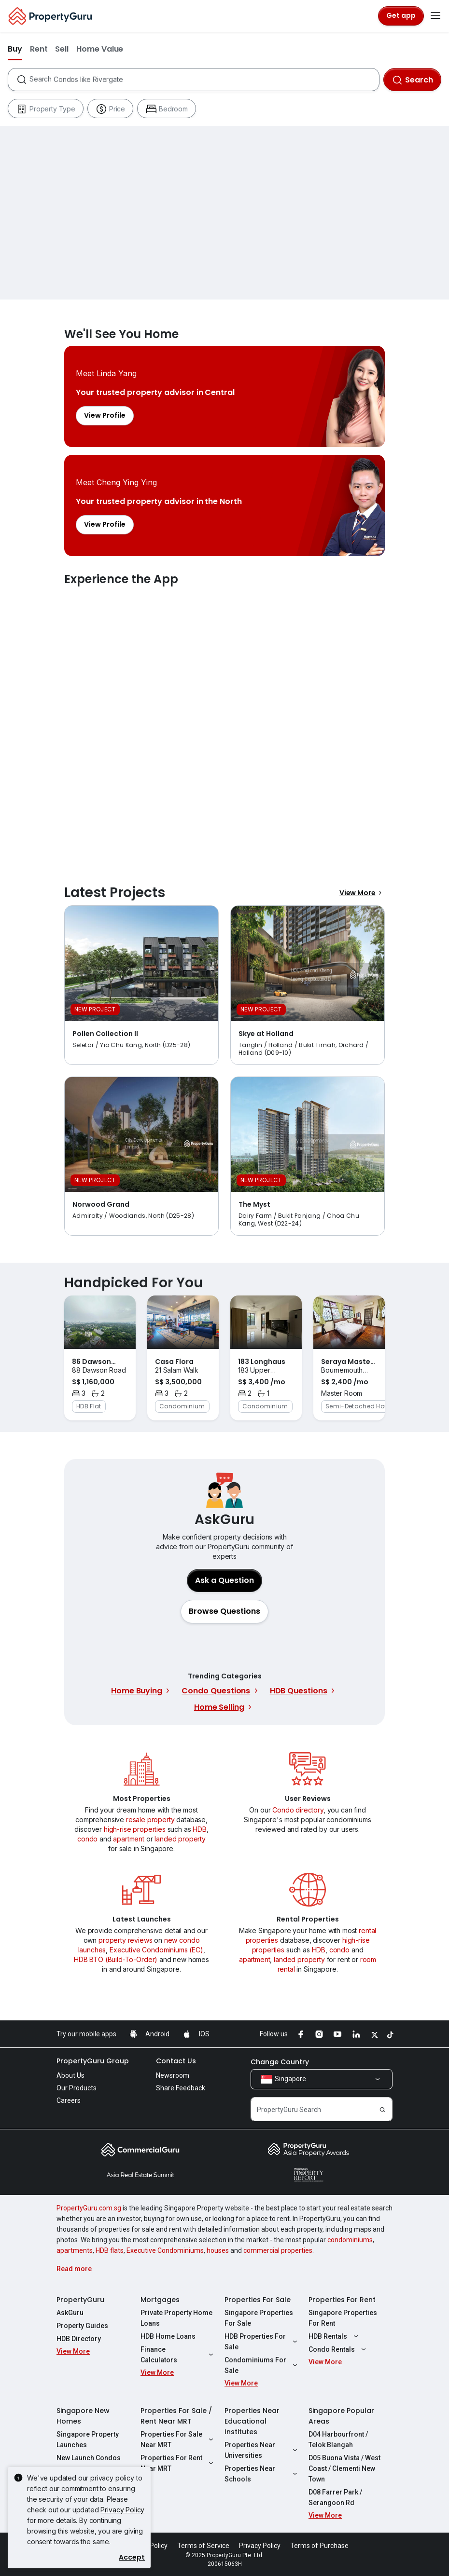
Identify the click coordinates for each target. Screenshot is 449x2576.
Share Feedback (180, 2088)
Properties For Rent (342, 2299)
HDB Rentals (335, 2336)
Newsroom (172, 2075)
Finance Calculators (178, 2354)
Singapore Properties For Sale (258, 2318)
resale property (150, 1819)
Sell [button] (62, 49)
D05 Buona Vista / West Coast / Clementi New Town (344, 2468)
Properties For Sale (257, 2299)
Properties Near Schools (262, 2474)
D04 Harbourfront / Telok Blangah (338, 2439)
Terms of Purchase (319, 2545)
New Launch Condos (88, 2458)
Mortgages (160, 2299)
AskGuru (70, 2313)
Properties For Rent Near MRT (178, 2463)
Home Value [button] (99, 49)
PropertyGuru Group (92, 2061)
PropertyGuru (80, 2299)
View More (362, 893)
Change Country (280, 2062)
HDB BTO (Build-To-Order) (115, 1959)
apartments (74, 2250)
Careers (68, 2100)
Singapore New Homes (83, 2416)
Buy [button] (15, 49)
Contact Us (176, 2061)
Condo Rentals (338, 2349)
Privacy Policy (122, 2510)
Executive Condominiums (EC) (156, 1950)
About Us (70, 2075)
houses (218, 2250)
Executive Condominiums (165, 2250)
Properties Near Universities (262, 2450)
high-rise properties (135, 1829)
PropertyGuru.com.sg (88, 2208)
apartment (128, 1839)
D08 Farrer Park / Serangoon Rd (335, 2497)
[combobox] (204, 79)
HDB (200, 1829)
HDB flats (110, 2250)
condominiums (350, 2240)
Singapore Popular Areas (341, 2416)
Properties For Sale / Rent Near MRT (176, 2416)
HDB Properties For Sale (262, 2341)
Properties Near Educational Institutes (252, 2421)
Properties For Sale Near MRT (178, 2439)
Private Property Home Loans (176, 2318)
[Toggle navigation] (435, 16)
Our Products (76, 2088)
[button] (224, 1611)
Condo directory (297, 1810)
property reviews (125, 1940)
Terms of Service (203, 2545)
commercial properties (277, 2250)
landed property (180, 1839)
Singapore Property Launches (87, 2439)
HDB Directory (78, 2339)
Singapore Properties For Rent (343, 2318)
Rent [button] (39, 49)
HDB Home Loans (168, 2336)
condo (87, 1839)
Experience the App (224, 724)
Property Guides (82, 2326)
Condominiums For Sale (262, 2365)
